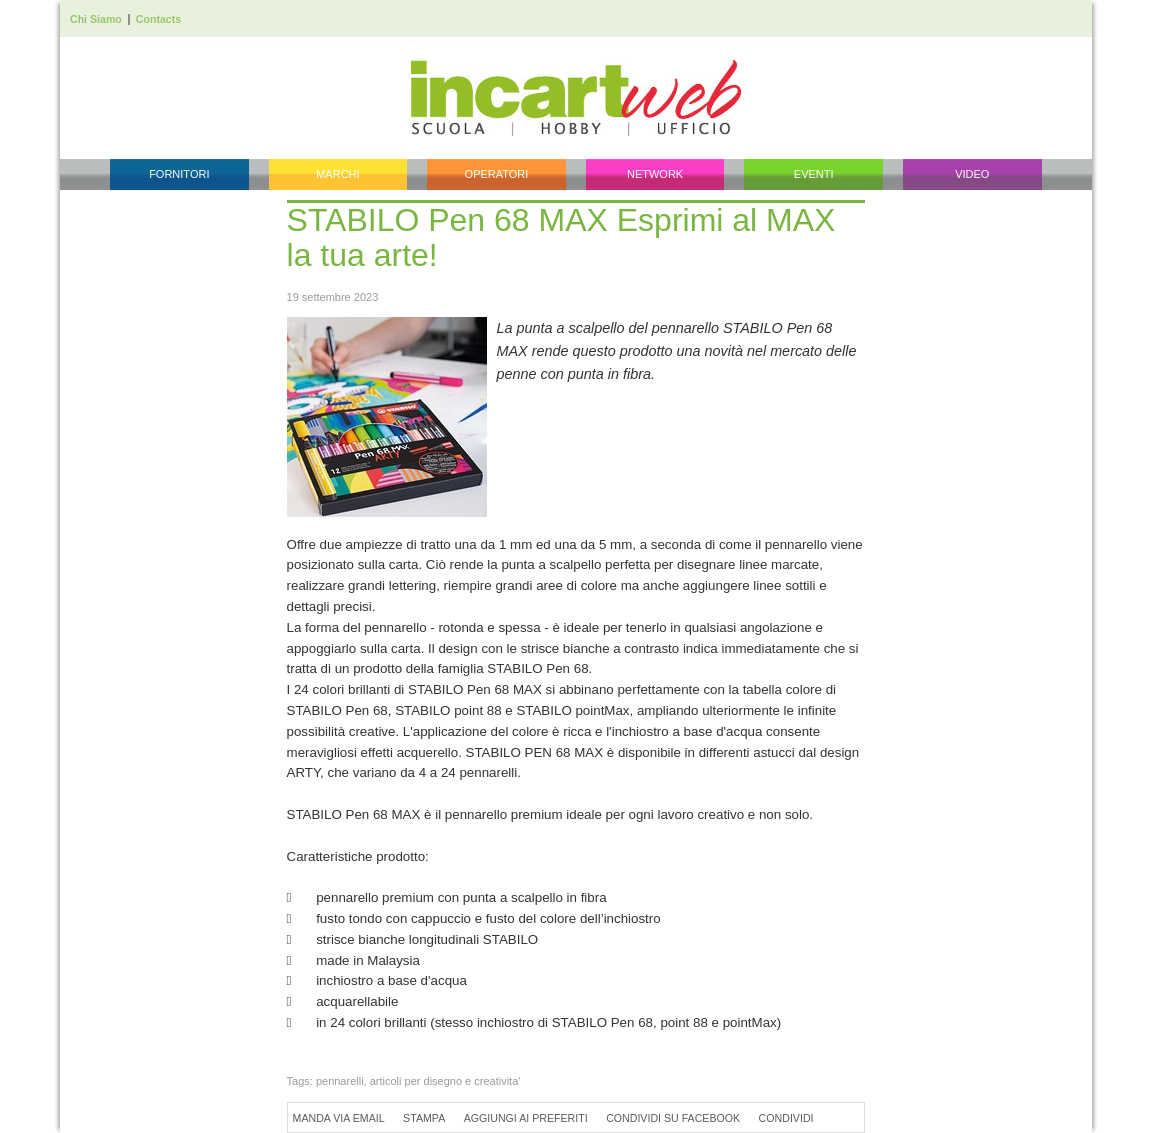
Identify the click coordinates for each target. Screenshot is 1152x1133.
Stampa (424, 1118)
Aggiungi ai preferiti (526, 1118)
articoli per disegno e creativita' (445, 1081)
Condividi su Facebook (673, 1118)
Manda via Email (339, 1118)
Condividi (786, 1118)
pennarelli (340, 1081)
